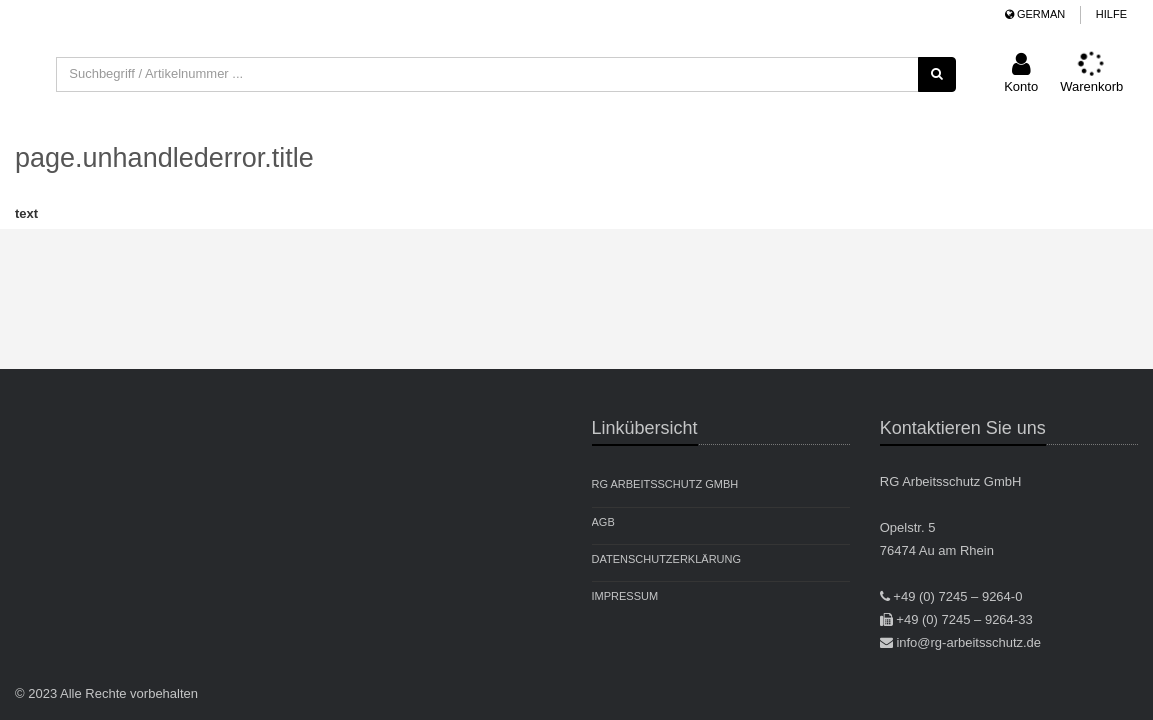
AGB (603, 522)
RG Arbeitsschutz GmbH (665, 484)
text (26, 213)
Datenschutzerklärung (667, 559)
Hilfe (1111, 14)
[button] (1021, 74)
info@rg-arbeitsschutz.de (968, 642)
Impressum (625, 596)
